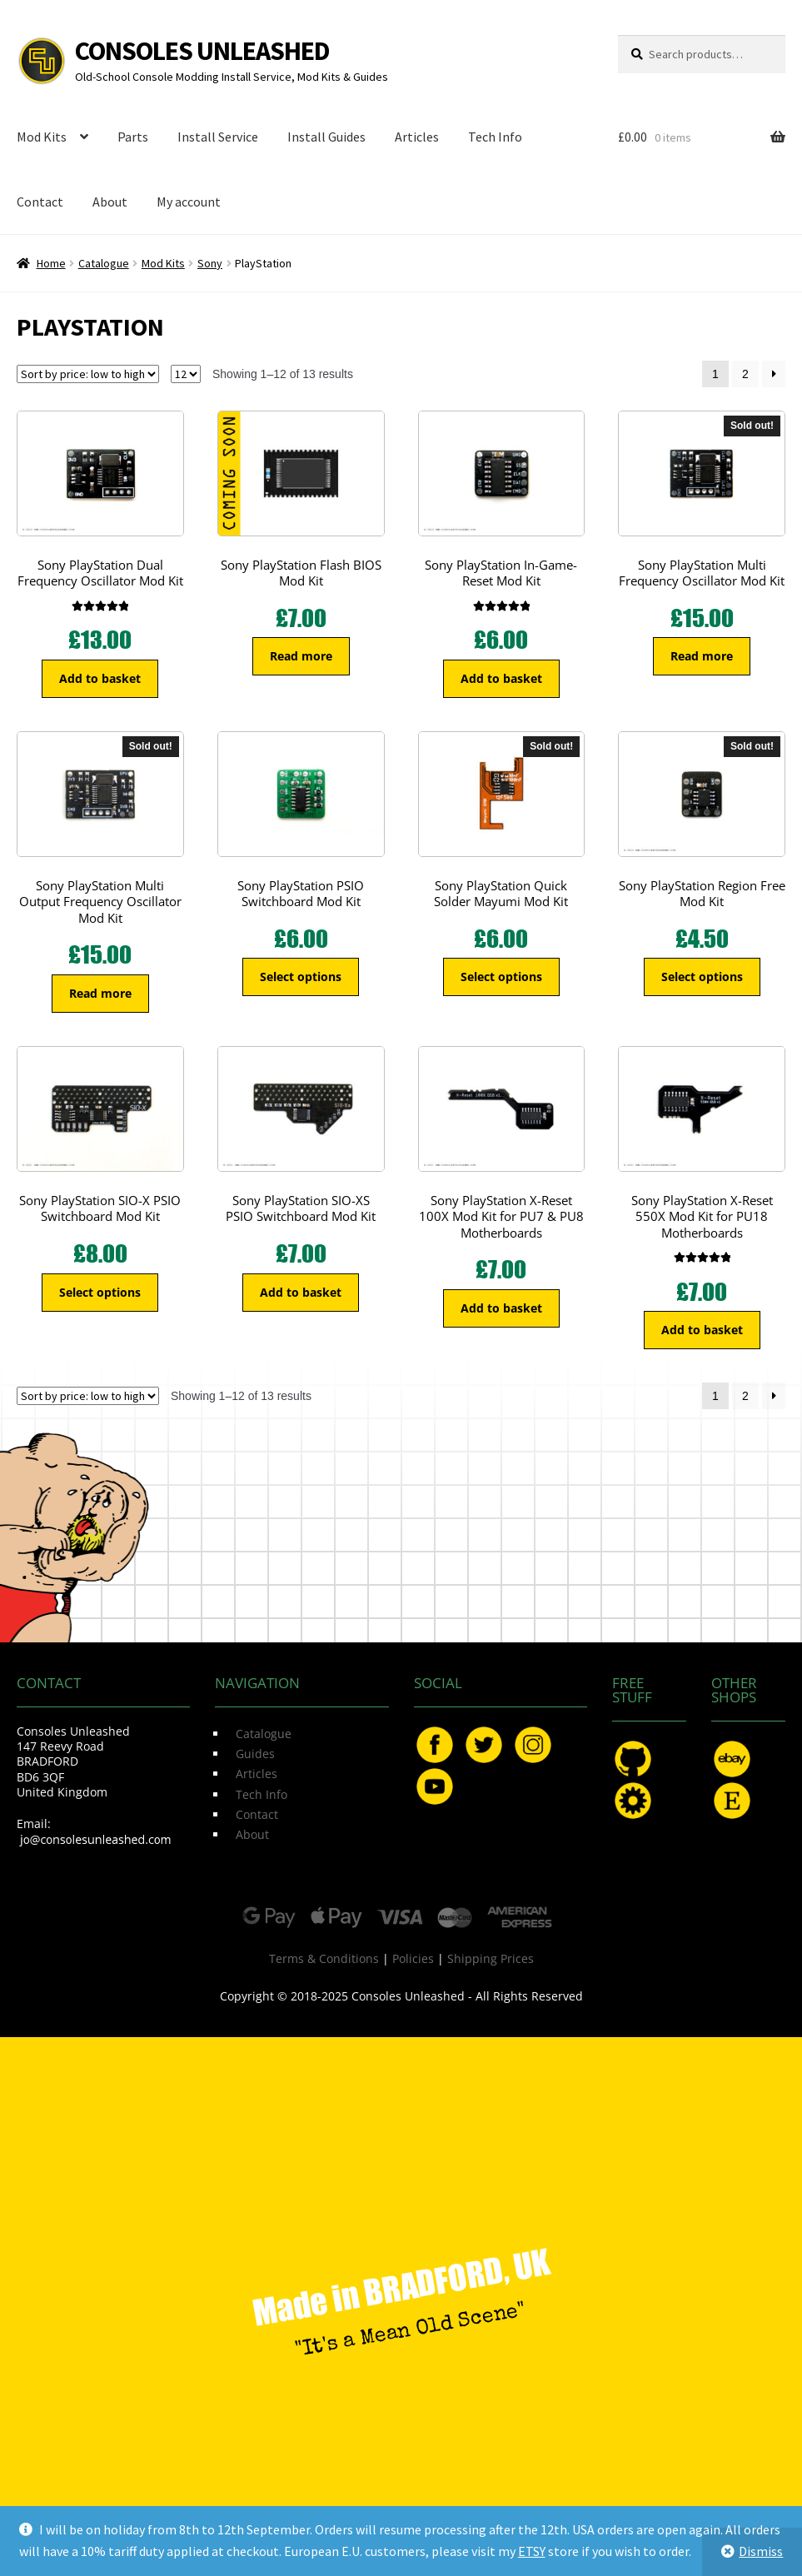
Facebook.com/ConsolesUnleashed (435, 1745)
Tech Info (495, 136)
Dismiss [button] (761, 2551)
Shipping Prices (490, 1958)
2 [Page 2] (745, 374)
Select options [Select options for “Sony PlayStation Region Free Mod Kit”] (702, 976)
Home (51, 263)
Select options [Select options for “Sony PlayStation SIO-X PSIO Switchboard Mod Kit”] (100, 1292)
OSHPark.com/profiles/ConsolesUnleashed (633, 1800)
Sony (209, 263)
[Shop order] (88, 374)
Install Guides (326, 136)
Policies (413, 1958)
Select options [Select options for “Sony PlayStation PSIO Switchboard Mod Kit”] (300, 976)
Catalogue (103, 263)
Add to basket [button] (100, 678)
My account (189, 201)
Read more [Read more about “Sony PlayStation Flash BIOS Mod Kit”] (301, 656)
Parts (132, 136)
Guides (255, 1753)
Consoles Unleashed (202, 50)
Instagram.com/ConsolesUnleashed (533, 1745)
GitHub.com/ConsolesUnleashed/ (633, 1759)
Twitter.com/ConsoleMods (484, 1745)
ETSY (531, 2551)
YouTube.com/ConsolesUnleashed (435, 1786)
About (109, 201)
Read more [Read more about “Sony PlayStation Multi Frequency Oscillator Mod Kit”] (701, 656)
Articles (417, 136)
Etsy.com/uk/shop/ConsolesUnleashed (732, 1800)
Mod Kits (42, 136)
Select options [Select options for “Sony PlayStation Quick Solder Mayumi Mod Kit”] (501, 976)
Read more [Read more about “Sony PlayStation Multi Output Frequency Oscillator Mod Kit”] (100, 993)
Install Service (217, 136)
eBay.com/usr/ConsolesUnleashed (732, 1759)
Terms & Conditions (324, 1958)
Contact (40, 201)
